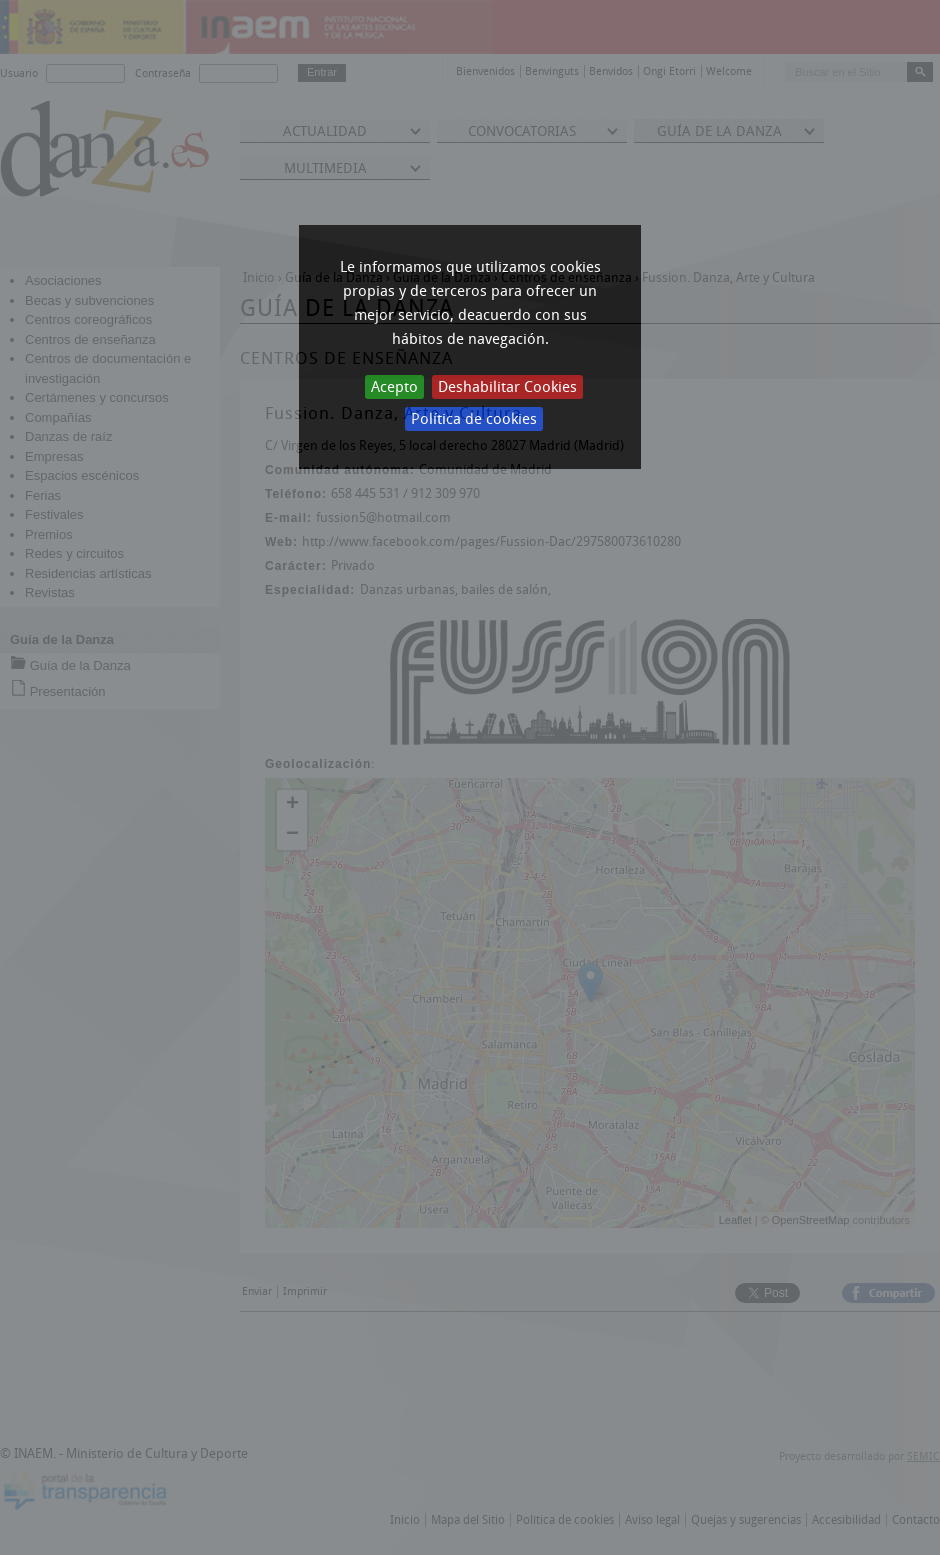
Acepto (394, 387)
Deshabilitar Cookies (507, 387)
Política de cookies (474, 419)
